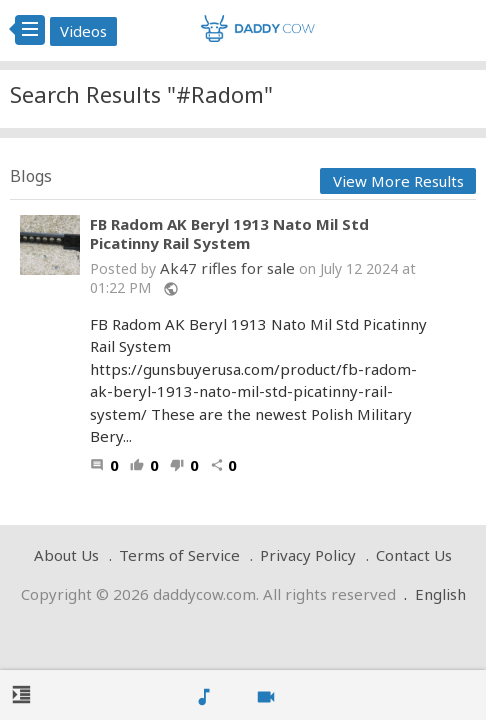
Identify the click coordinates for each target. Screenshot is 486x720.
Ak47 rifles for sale (227, 268)
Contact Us (414, 555)
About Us (66, 555)
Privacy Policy (308, 555)
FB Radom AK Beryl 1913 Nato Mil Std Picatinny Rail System (229, 234)
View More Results (398, 181)
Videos (83, 31)
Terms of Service (179, 555)
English (440, 594)
